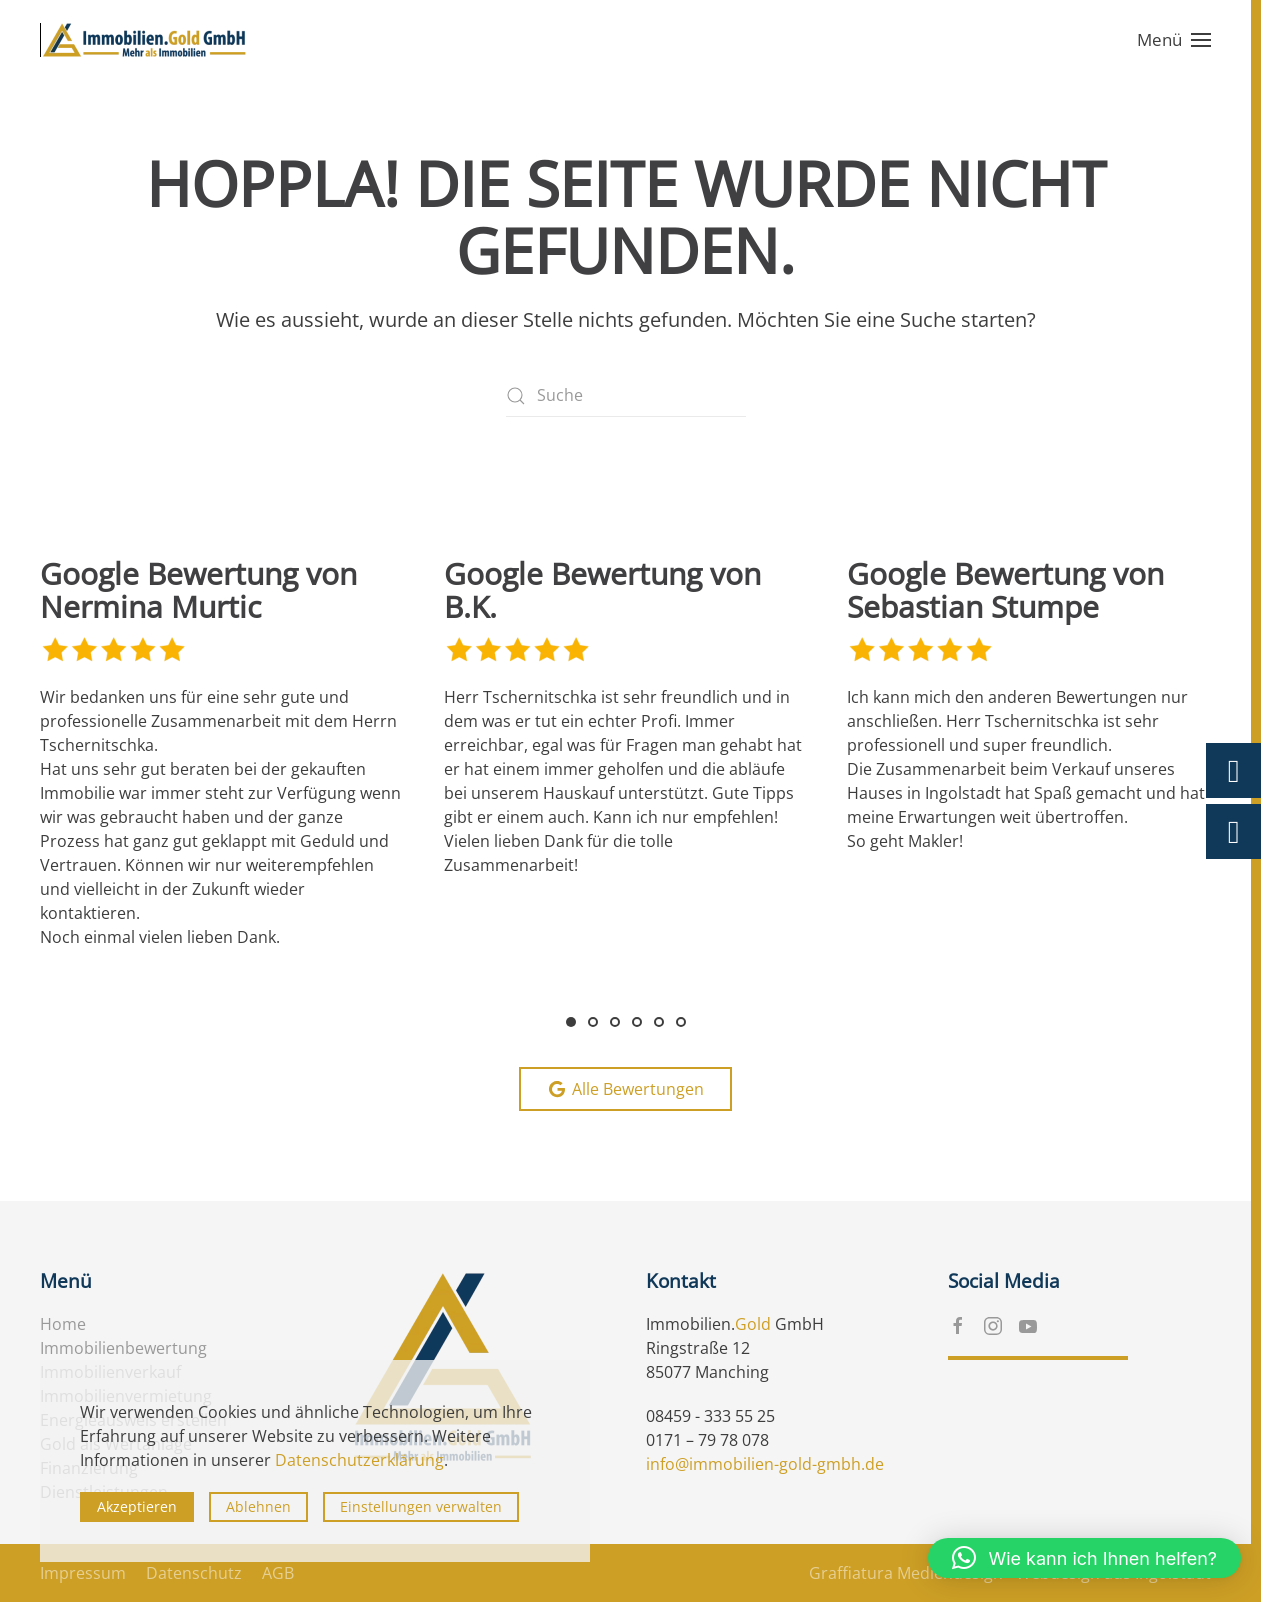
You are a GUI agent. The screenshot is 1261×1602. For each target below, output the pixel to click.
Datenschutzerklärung (359, 1460)
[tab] (571, 1022)
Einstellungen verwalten (421, 1506)
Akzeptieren (137, 1506)
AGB (278, 1573)
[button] (1174, 40)
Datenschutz (194, 1573)
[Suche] (626, 396)
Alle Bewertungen (625, 1089)
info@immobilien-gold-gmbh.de (765, 1464)
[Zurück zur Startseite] (145, 40)
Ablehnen (258, 1506)
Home (63, 1324)
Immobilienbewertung (123, 1348)
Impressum (83, 1573)
